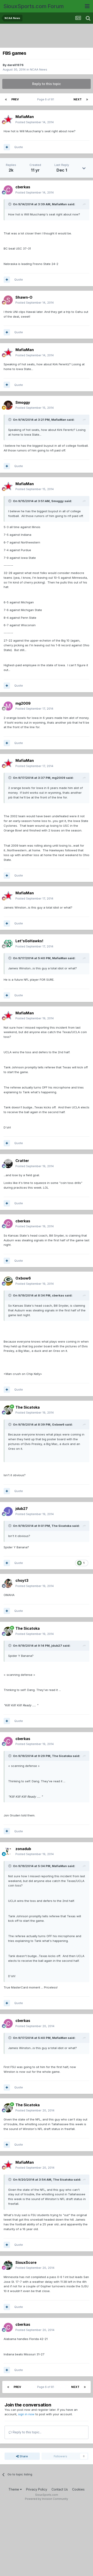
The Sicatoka (27, 1407)
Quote (18, 147)
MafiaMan (24, 116)
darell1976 (15, 65)
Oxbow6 (23, 1278)
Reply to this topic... (25, 2432)
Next (77, 99)
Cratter (22, 1160)
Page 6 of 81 (46, 99)
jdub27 (21, 1508)
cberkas (22, 187)
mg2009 (23, 703)
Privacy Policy (36, 2489)
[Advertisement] (47, 36)
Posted (34, 122)
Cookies (78, 2489)
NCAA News (38, 69)
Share (22, 2456)
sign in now (26, 2414)
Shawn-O (23, 297)
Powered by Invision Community (46, 2498)
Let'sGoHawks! (29, 941)
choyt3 (21, 1580)
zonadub (23, 1848)
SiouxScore (26, 2262)
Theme (15, 2489)
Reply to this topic (46, 84)
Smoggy (22, 402)
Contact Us (59, 2489)
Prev (15, 99)
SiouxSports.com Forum (33, 6)
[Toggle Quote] (10, 204)
